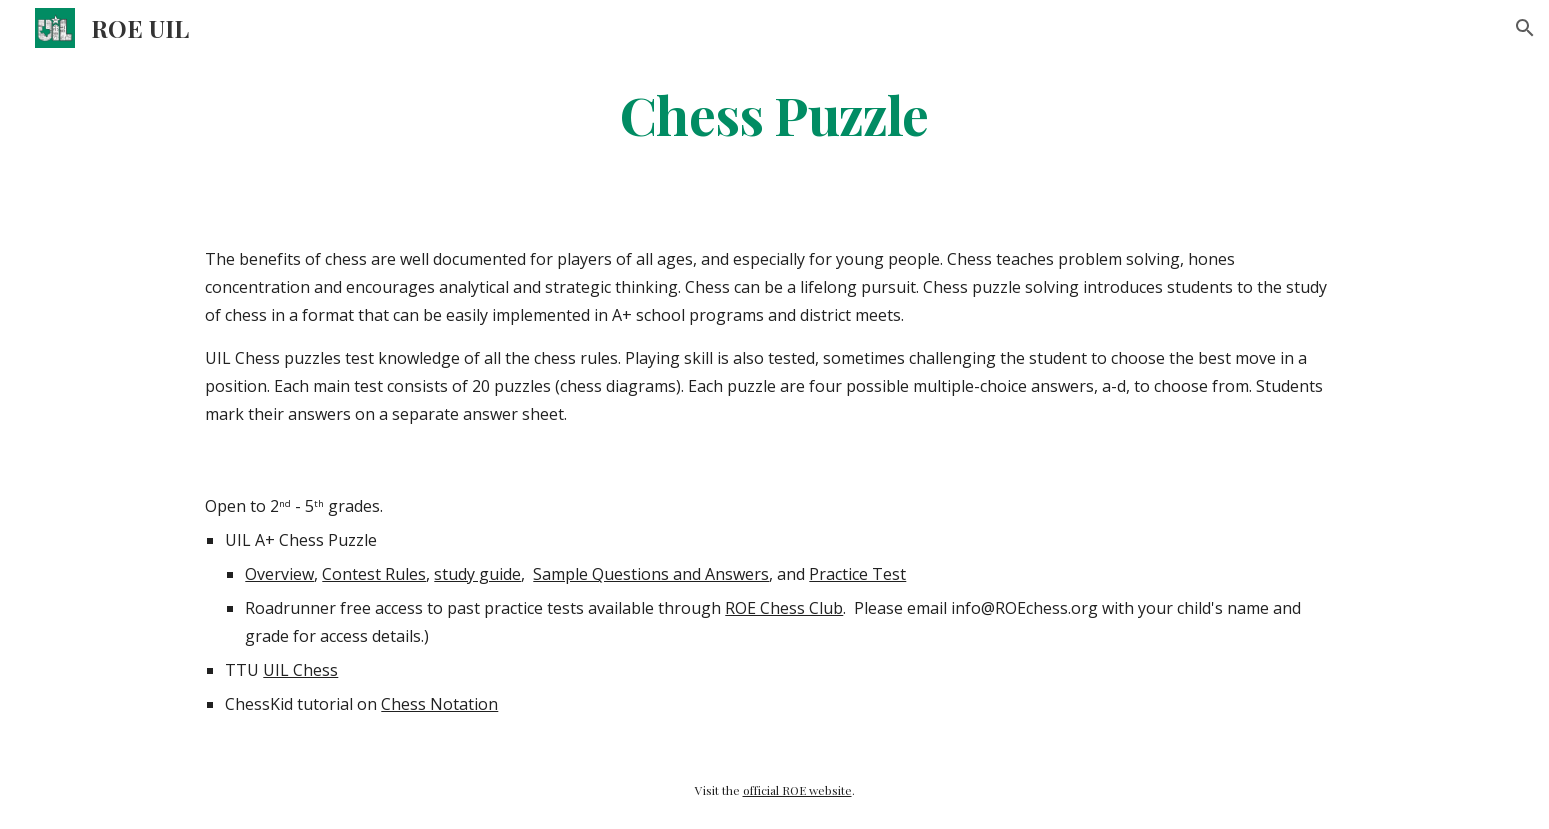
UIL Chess (300, 670)
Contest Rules (374, 574)
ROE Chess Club (784, 608)
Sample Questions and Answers (651, 574)
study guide (477, 574)
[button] (1525, 28)
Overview (279, 574)
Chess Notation (439, 704)
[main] (775, 113)
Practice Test (857, 574)
